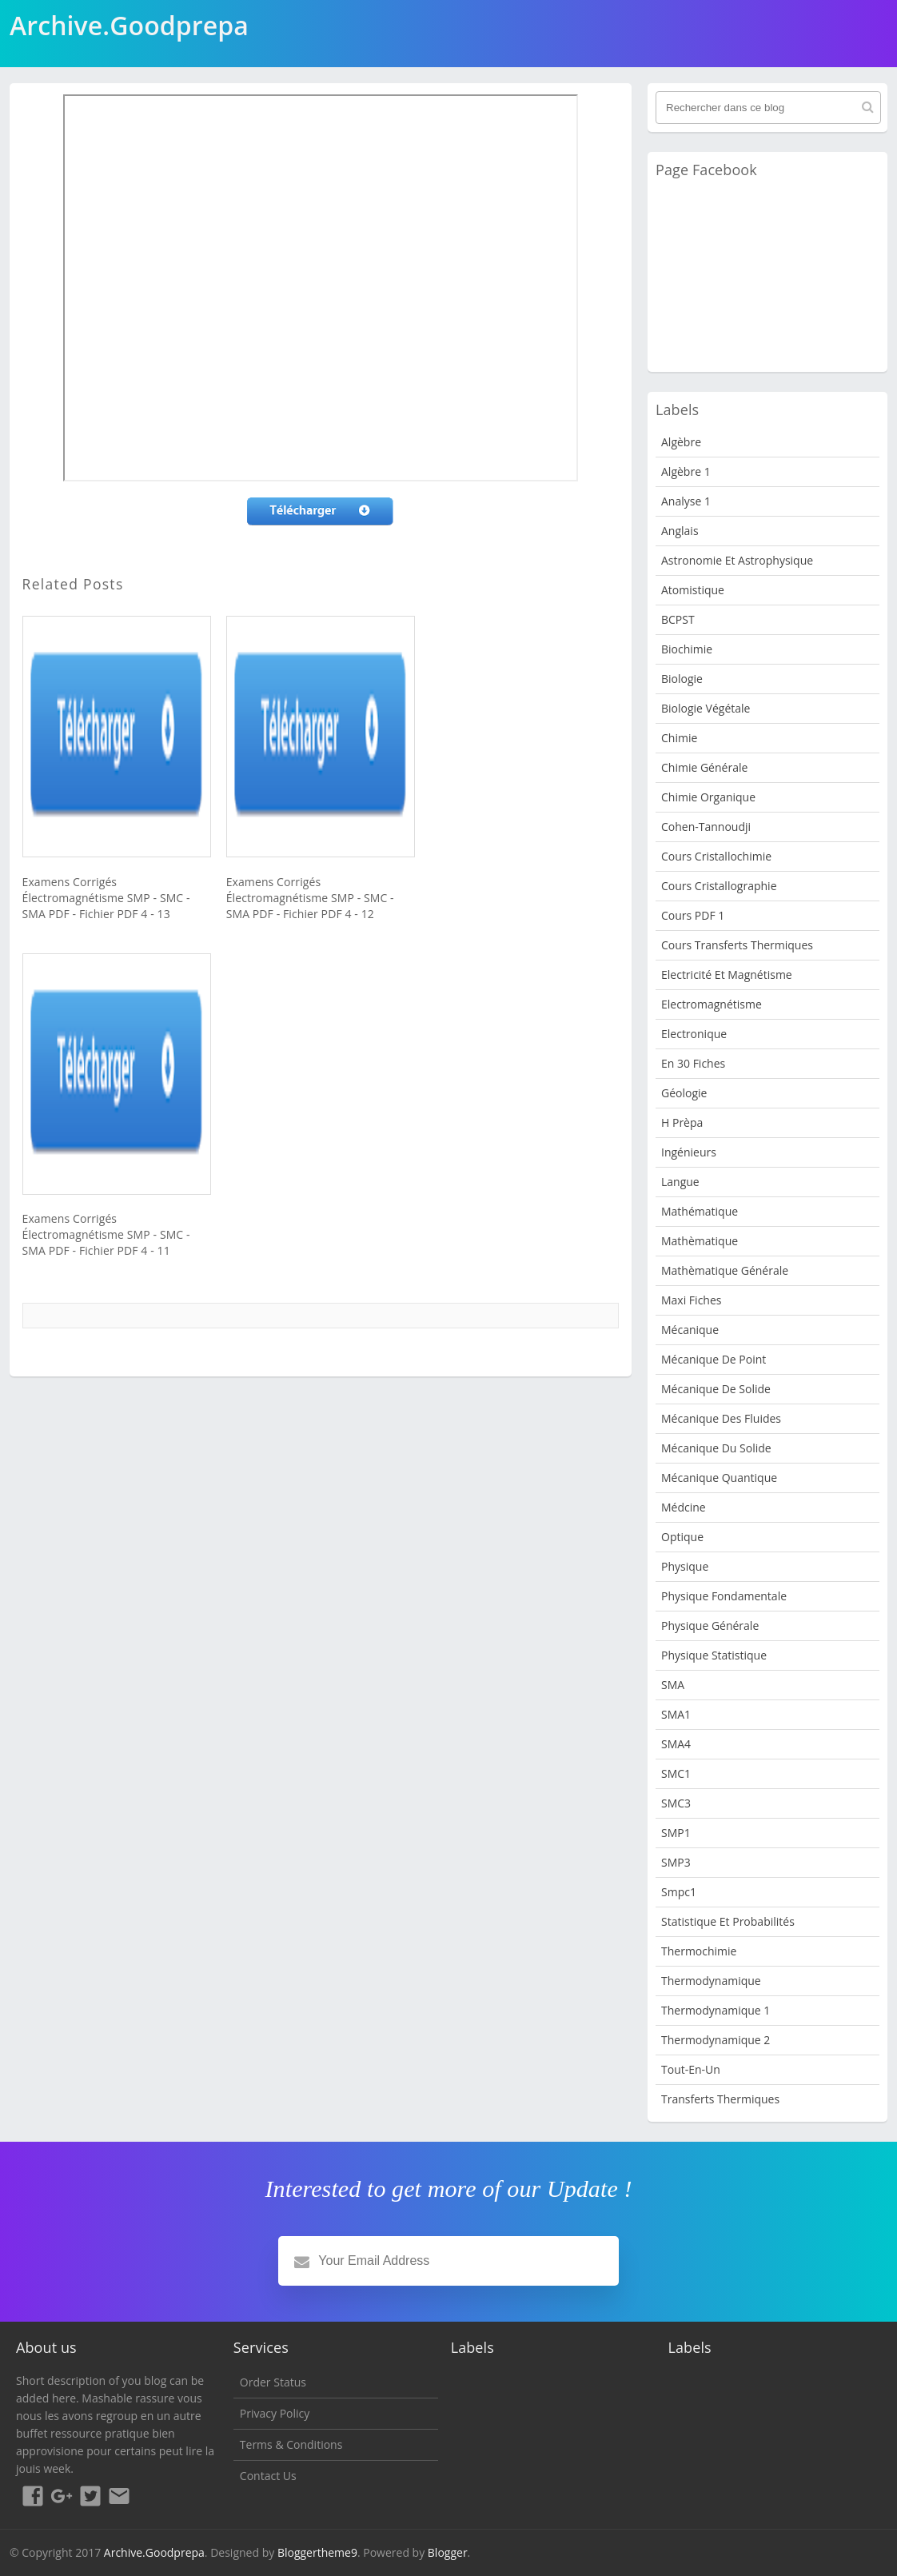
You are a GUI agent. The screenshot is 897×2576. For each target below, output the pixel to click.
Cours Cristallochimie (716, 856)
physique (684, 1566)
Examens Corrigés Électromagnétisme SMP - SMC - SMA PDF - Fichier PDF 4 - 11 (106, 1234)
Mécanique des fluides (721, 1418)
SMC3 (676, 1803)
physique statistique (714, 1655)
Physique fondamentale (724, 1596)
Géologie (684, 1092)
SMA (672, 1684)
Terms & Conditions (291, 2444)
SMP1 (676, 1832)
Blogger (448, 2552)
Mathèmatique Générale (724, 1270)
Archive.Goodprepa (154, 2552)
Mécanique (690, 1329)
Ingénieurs (688, 1152)
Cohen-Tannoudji (706, 826)
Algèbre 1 (686, 471)
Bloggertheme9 (317, 2552)
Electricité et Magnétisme (726, 974)
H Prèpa (682, 1122)
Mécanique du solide (716, 1448)
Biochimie (686, 649)
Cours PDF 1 (692, 915)
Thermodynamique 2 (715, 2039)
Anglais (680, 530)
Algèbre (681, 441)
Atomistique (692, 589)
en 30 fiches (693, 1063)
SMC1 (676, 1773)
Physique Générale (710, 1625)
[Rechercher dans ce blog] (768, 107)
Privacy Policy (274, 2413)
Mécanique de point (713, 1359)
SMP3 (676, 1862)
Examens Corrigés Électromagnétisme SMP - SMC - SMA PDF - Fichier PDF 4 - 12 (310, 897)
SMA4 (676, 1743)
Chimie (679, 737)
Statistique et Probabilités (728, 1921)
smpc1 (678, 1891)
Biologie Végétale (705, 708)
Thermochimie (698, 1951)
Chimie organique (708, 797)
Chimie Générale (704, 767)
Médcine (683, 1507)
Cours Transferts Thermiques (737, 945)
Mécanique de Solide (716, 1388)
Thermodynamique (711, 1980)
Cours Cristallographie (719, 885)
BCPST (678, 619)
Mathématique (699, 1211)
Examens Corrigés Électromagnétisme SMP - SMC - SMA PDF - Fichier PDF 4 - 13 (106, 897)
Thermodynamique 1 (715, 2010)
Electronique (694, 1033)
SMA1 (676, 1714)
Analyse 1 (686, 501)
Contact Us (268, 2475)
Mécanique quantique (719, 1477)
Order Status (273, 2382)
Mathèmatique (699, 1240)
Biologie (682, 678)
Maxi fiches (691, 1300)
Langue (680, 1181)
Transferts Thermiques (720, 2099)
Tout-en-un (690, 2069)
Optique (682, 1536)
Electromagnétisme (711, 1004)
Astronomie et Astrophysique (737, 560)
